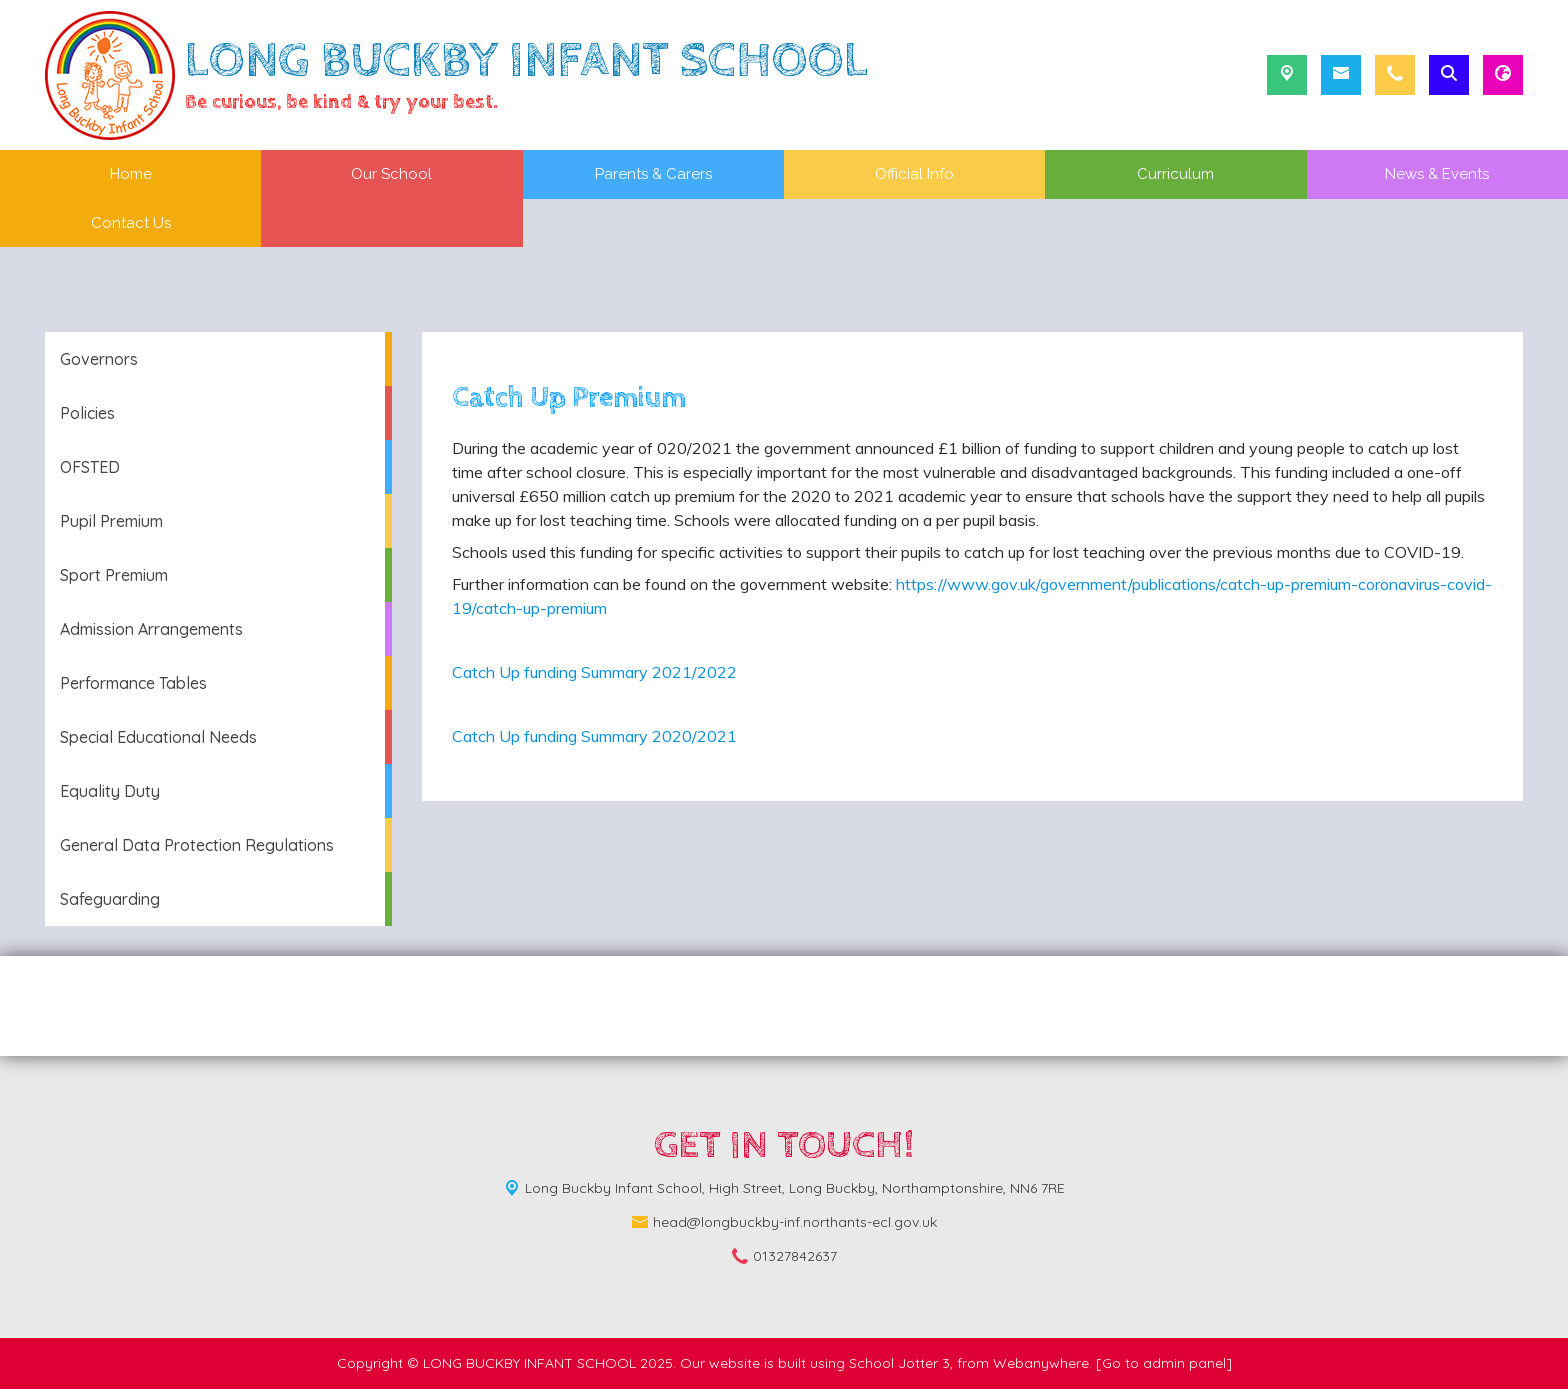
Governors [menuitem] (99, 359)
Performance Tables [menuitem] (133, 683)
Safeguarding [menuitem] (110, 899)
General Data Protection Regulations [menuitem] (197, 845)
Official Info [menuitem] (914, 174)
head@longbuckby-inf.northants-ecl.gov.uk (795, 1222)
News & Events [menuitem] (1437, 174)
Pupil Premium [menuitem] (111, 521)
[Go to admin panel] (1164, 1363)
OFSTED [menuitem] (90, 467)
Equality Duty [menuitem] (110, 791)
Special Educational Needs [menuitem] (158, 737)
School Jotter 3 (899, 1363)
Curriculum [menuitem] (1175, 174)
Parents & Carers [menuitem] (653, 174)
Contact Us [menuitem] (131, 223)
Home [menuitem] (131, 174)
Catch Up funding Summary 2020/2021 (594, 736)
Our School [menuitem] (391, 174)
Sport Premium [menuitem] (114, 575)
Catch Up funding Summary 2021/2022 (594, 672)
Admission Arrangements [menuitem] (151, 629)
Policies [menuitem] (87, 413)
